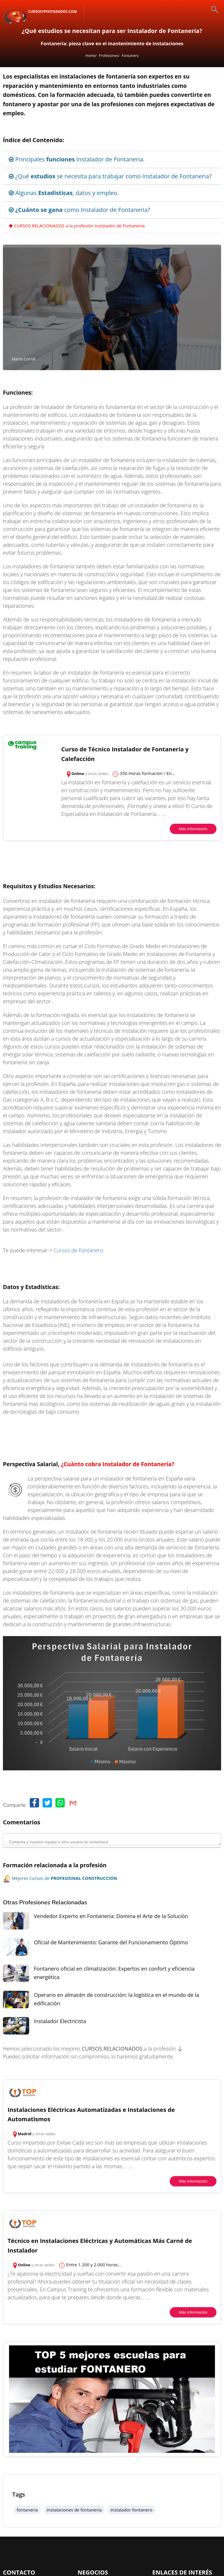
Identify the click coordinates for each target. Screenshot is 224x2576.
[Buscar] (209, 10)
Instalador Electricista (60, 2021)
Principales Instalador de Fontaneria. (77, 159)
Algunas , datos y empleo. (64, 193)
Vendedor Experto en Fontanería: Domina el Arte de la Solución (111, 1916)
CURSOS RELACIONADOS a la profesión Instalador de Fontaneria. (77, 226)
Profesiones (108, 55)
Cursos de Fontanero (78, 1250)
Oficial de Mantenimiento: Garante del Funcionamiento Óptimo (111, 1942)
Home (90, 55)
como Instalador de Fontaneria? (79, 210)
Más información (193, 829)
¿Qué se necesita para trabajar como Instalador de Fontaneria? (110, 176)
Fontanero (130, 55)
